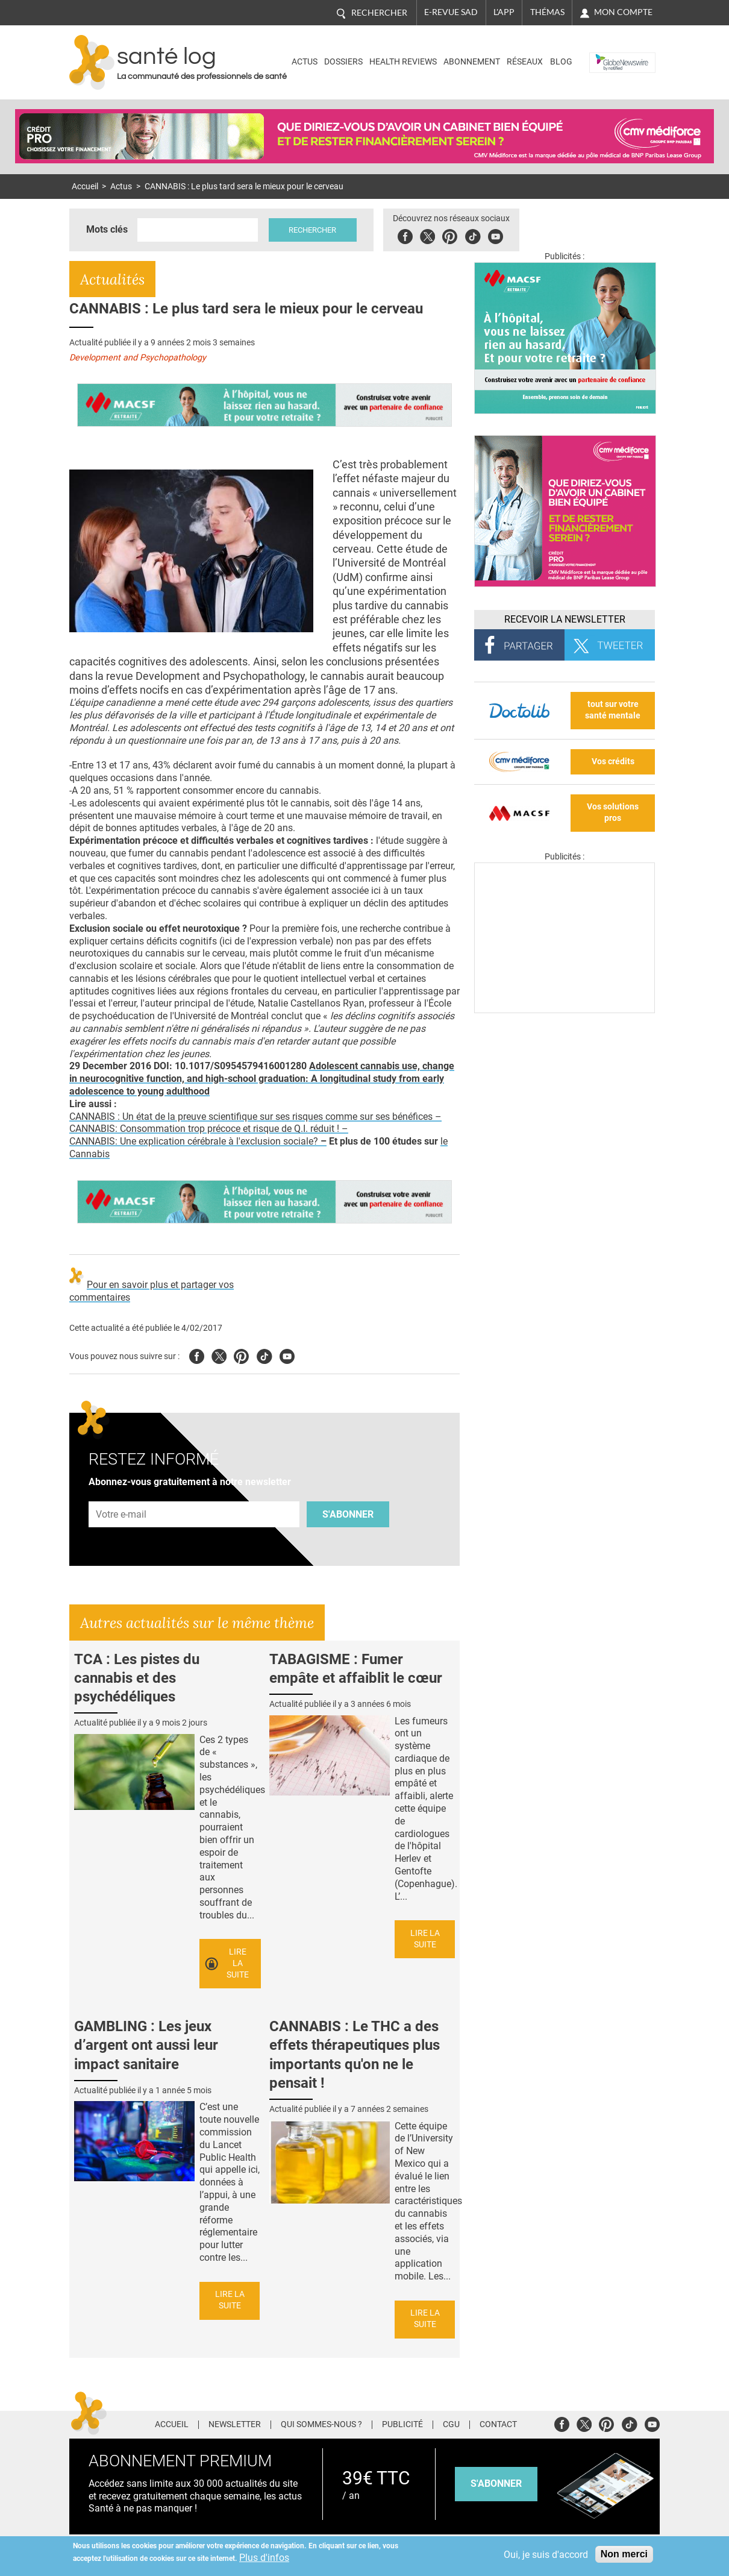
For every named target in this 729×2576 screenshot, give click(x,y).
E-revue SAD (451, 12)
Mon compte (623, 12)
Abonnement (471, 62)
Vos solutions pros (613, 812)
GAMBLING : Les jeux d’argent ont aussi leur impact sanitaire (146, 2045)
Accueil (85, 186)
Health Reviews (403, 62)
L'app (504, 12)
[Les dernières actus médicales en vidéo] (564, 1010)
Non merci (624, 2554)
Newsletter (234, 2424)
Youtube (287, 1354)
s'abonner (496, 2483)
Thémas (547, 12)
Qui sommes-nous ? (321, 2424)
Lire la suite (238, 1963)
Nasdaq (607, 53)
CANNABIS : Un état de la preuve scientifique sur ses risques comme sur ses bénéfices (252, 1116)
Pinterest (450, 234)
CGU (451, 2424)
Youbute (496, 234)
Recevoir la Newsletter (564, 619)
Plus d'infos (264, 2557)
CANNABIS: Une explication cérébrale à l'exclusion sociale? (198, 1141)
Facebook (405, 234)
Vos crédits (613, 761)
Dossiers (343, 62)
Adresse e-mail (122, 1494)
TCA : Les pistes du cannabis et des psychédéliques (136, 1678)
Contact (498, 2424)
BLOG (561, 62)
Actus (305, 62)
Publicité (402, 2424)
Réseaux (525, 62)
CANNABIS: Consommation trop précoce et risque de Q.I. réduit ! (205, 1128)
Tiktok (473, 234)
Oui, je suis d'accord (546, 2554)
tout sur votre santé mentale (612, 710)
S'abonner (348, 1514)
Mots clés (107, 229)
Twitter (428, 234)
